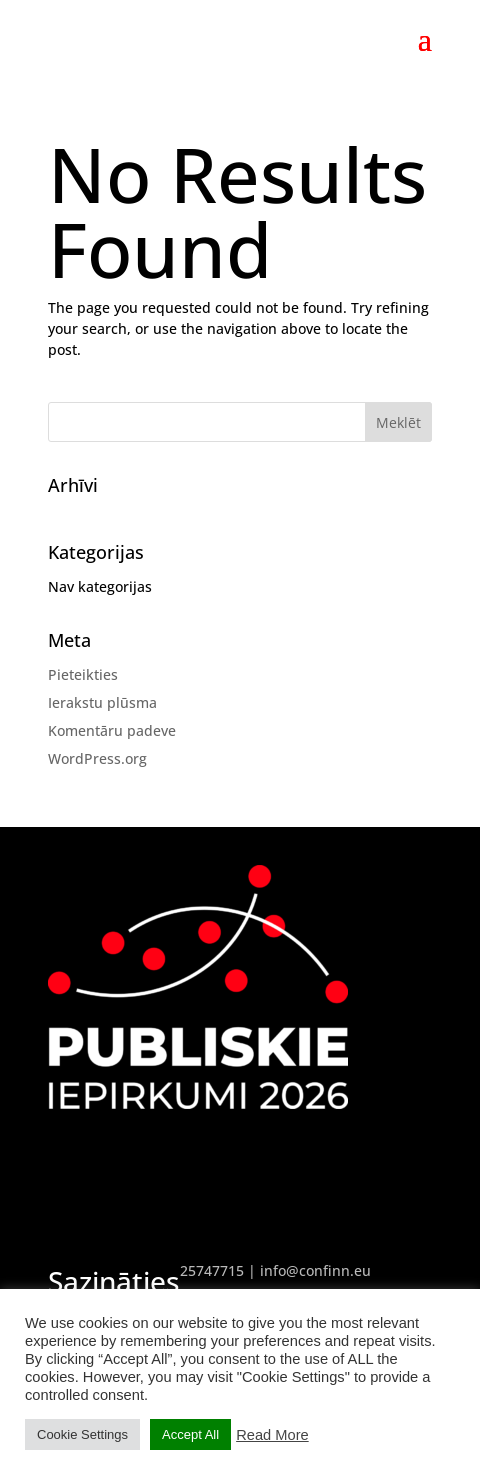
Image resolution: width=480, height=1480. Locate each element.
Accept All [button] (190, 1434)
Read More (272, 1435)
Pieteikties (83, 674)
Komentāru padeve (112, 730)
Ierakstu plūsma (102, 702)
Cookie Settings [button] (82, 1434)
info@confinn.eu (315, 1270)
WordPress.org (97, 758)
